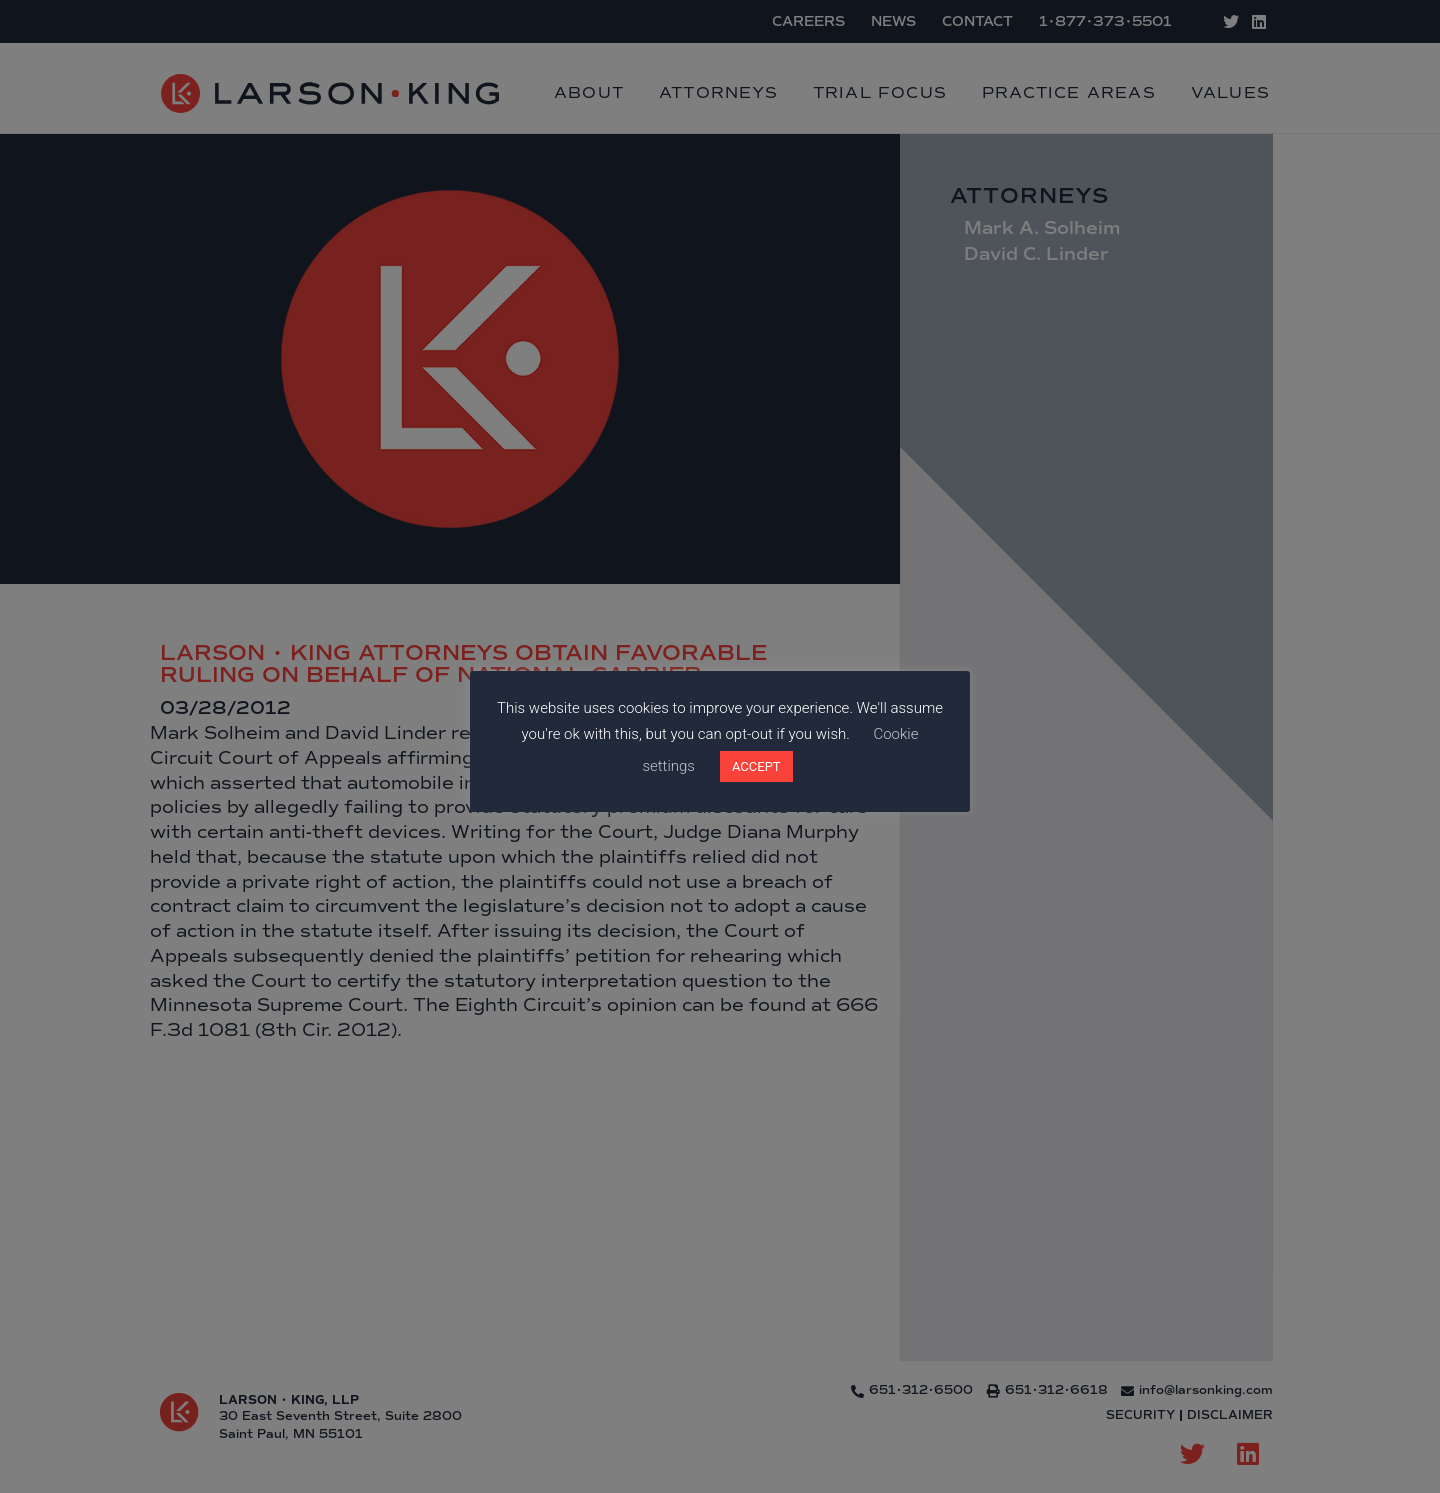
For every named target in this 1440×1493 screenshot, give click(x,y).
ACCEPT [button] (756, 766)
